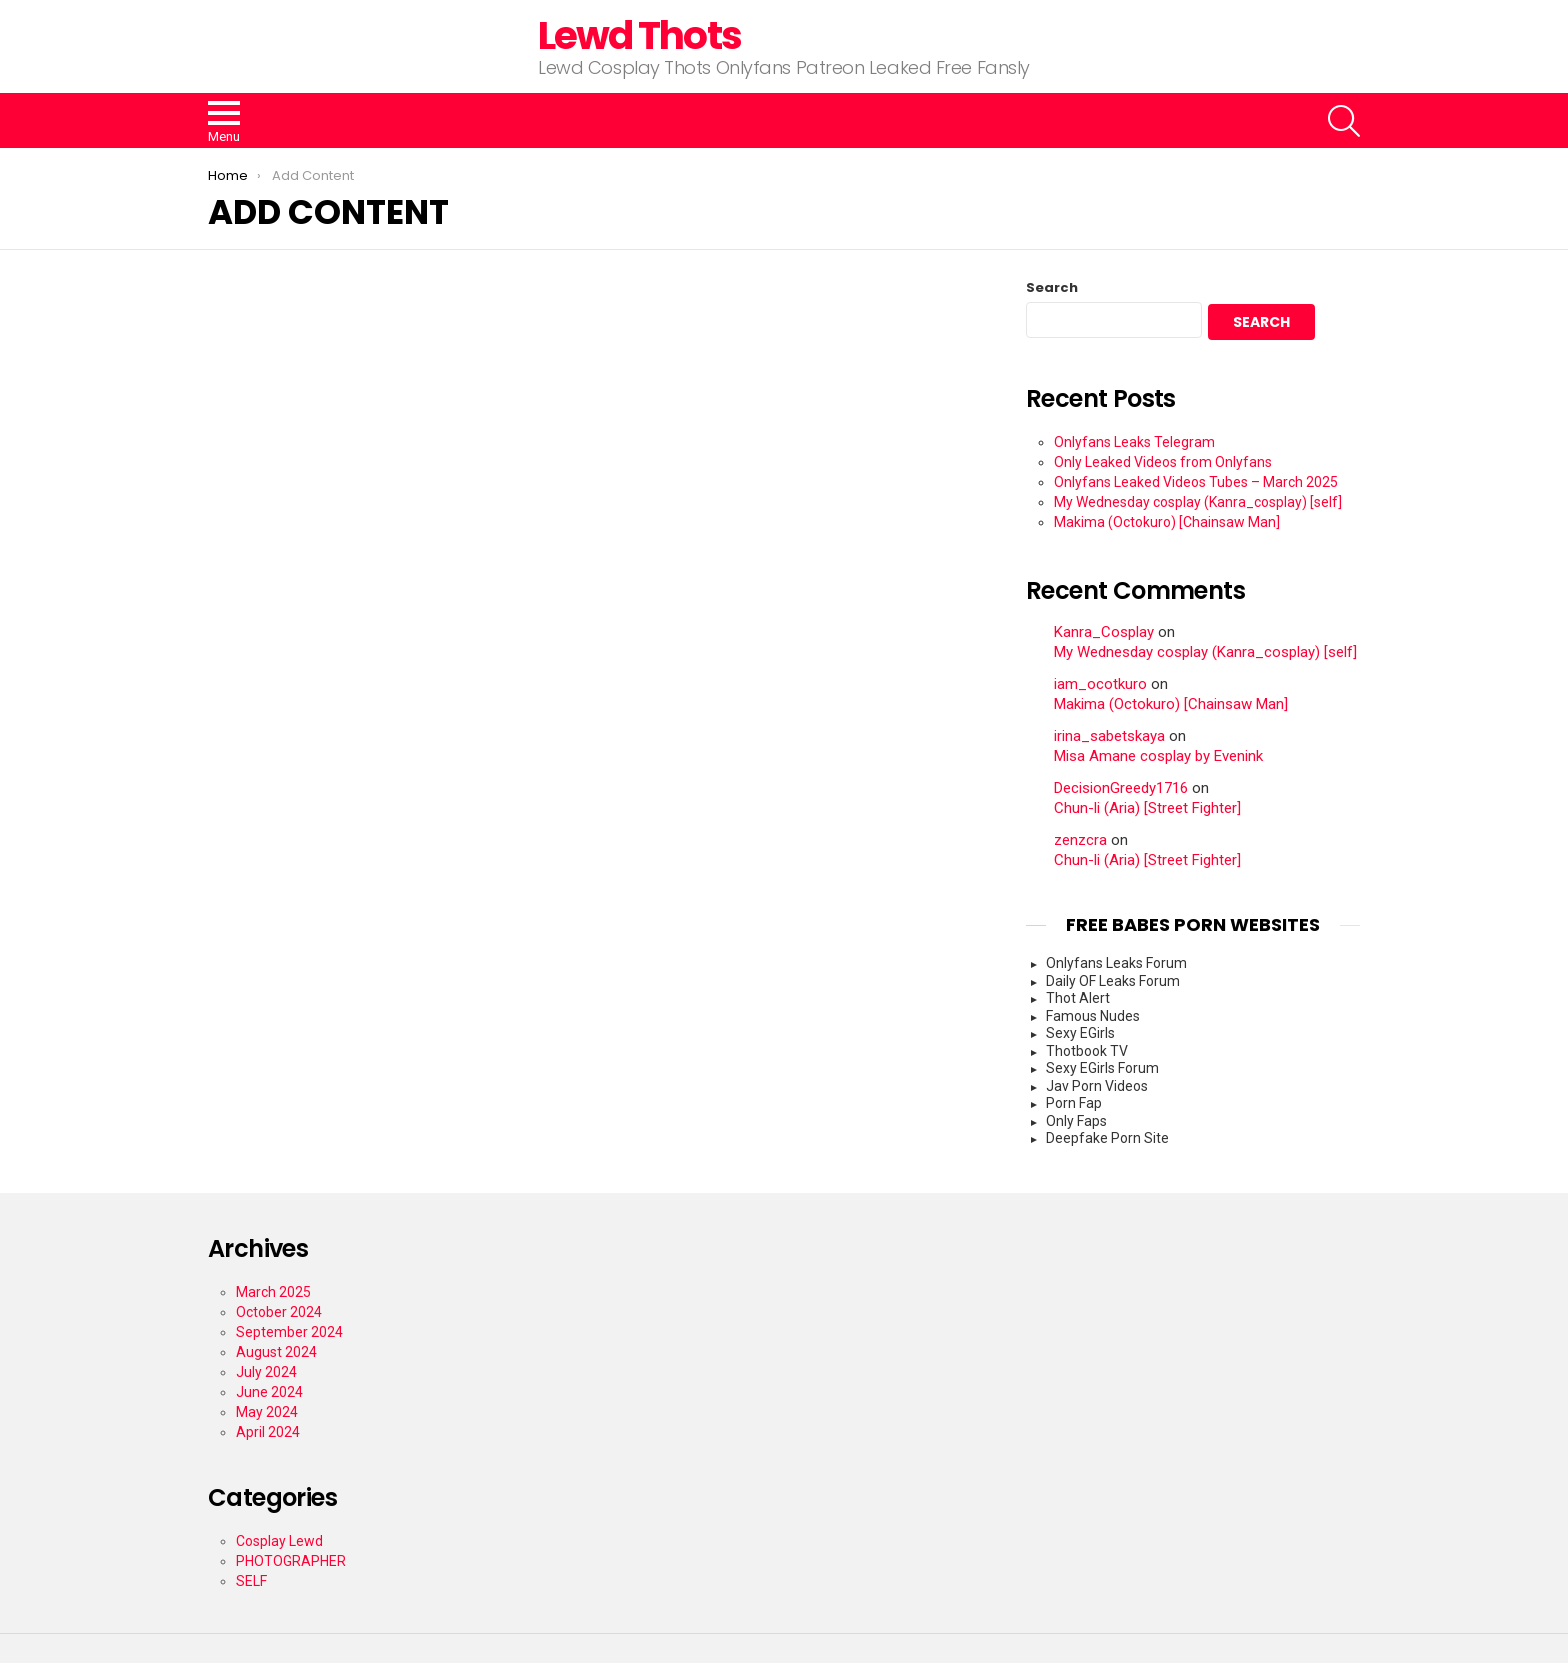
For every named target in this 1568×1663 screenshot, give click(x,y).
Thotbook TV (1087, 1051)
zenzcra (1080, 840)
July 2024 (266, 1372)
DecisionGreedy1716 (1121, 788)
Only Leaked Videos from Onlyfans (1163, 462)
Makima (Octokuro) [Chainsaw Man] (1167, 522)
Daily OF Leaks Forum (1113, 981)
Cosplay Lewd (279, 1541)
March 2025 (273, 1292)
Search (1052, 288)
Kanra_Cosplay (1104, 632)
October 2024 (279, 1312)
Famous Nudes (1093, 1016)
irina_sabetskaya (1109, 736)
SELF (251, 1581)
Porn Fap (1074, 1103)
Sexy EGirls (1080, 1033)
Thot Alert (1078, 998)
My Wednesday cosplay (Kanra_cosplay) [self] (1198, 502)
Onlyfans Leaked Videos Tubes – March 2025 (1196, 482)
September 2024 (289, 1332)
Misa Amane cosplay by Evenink (1158, 756)
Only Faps (1076, 1121)
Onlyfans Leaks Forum (1116, 963)
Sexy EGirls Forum (1102, 1068)
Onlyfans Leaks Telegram (1134, 442)
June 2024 (269, 1392)
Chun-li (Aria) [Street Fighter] (1147, 808)
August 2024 (276, 1352)
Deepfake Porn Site (1107, 1138)
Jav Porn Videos (1097, 1086)
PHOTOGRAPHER (291, 1561)
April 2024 (268, 1432)
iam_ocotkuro (1100, 684)
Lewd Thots (639, 35)
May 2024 (267, 1412)
